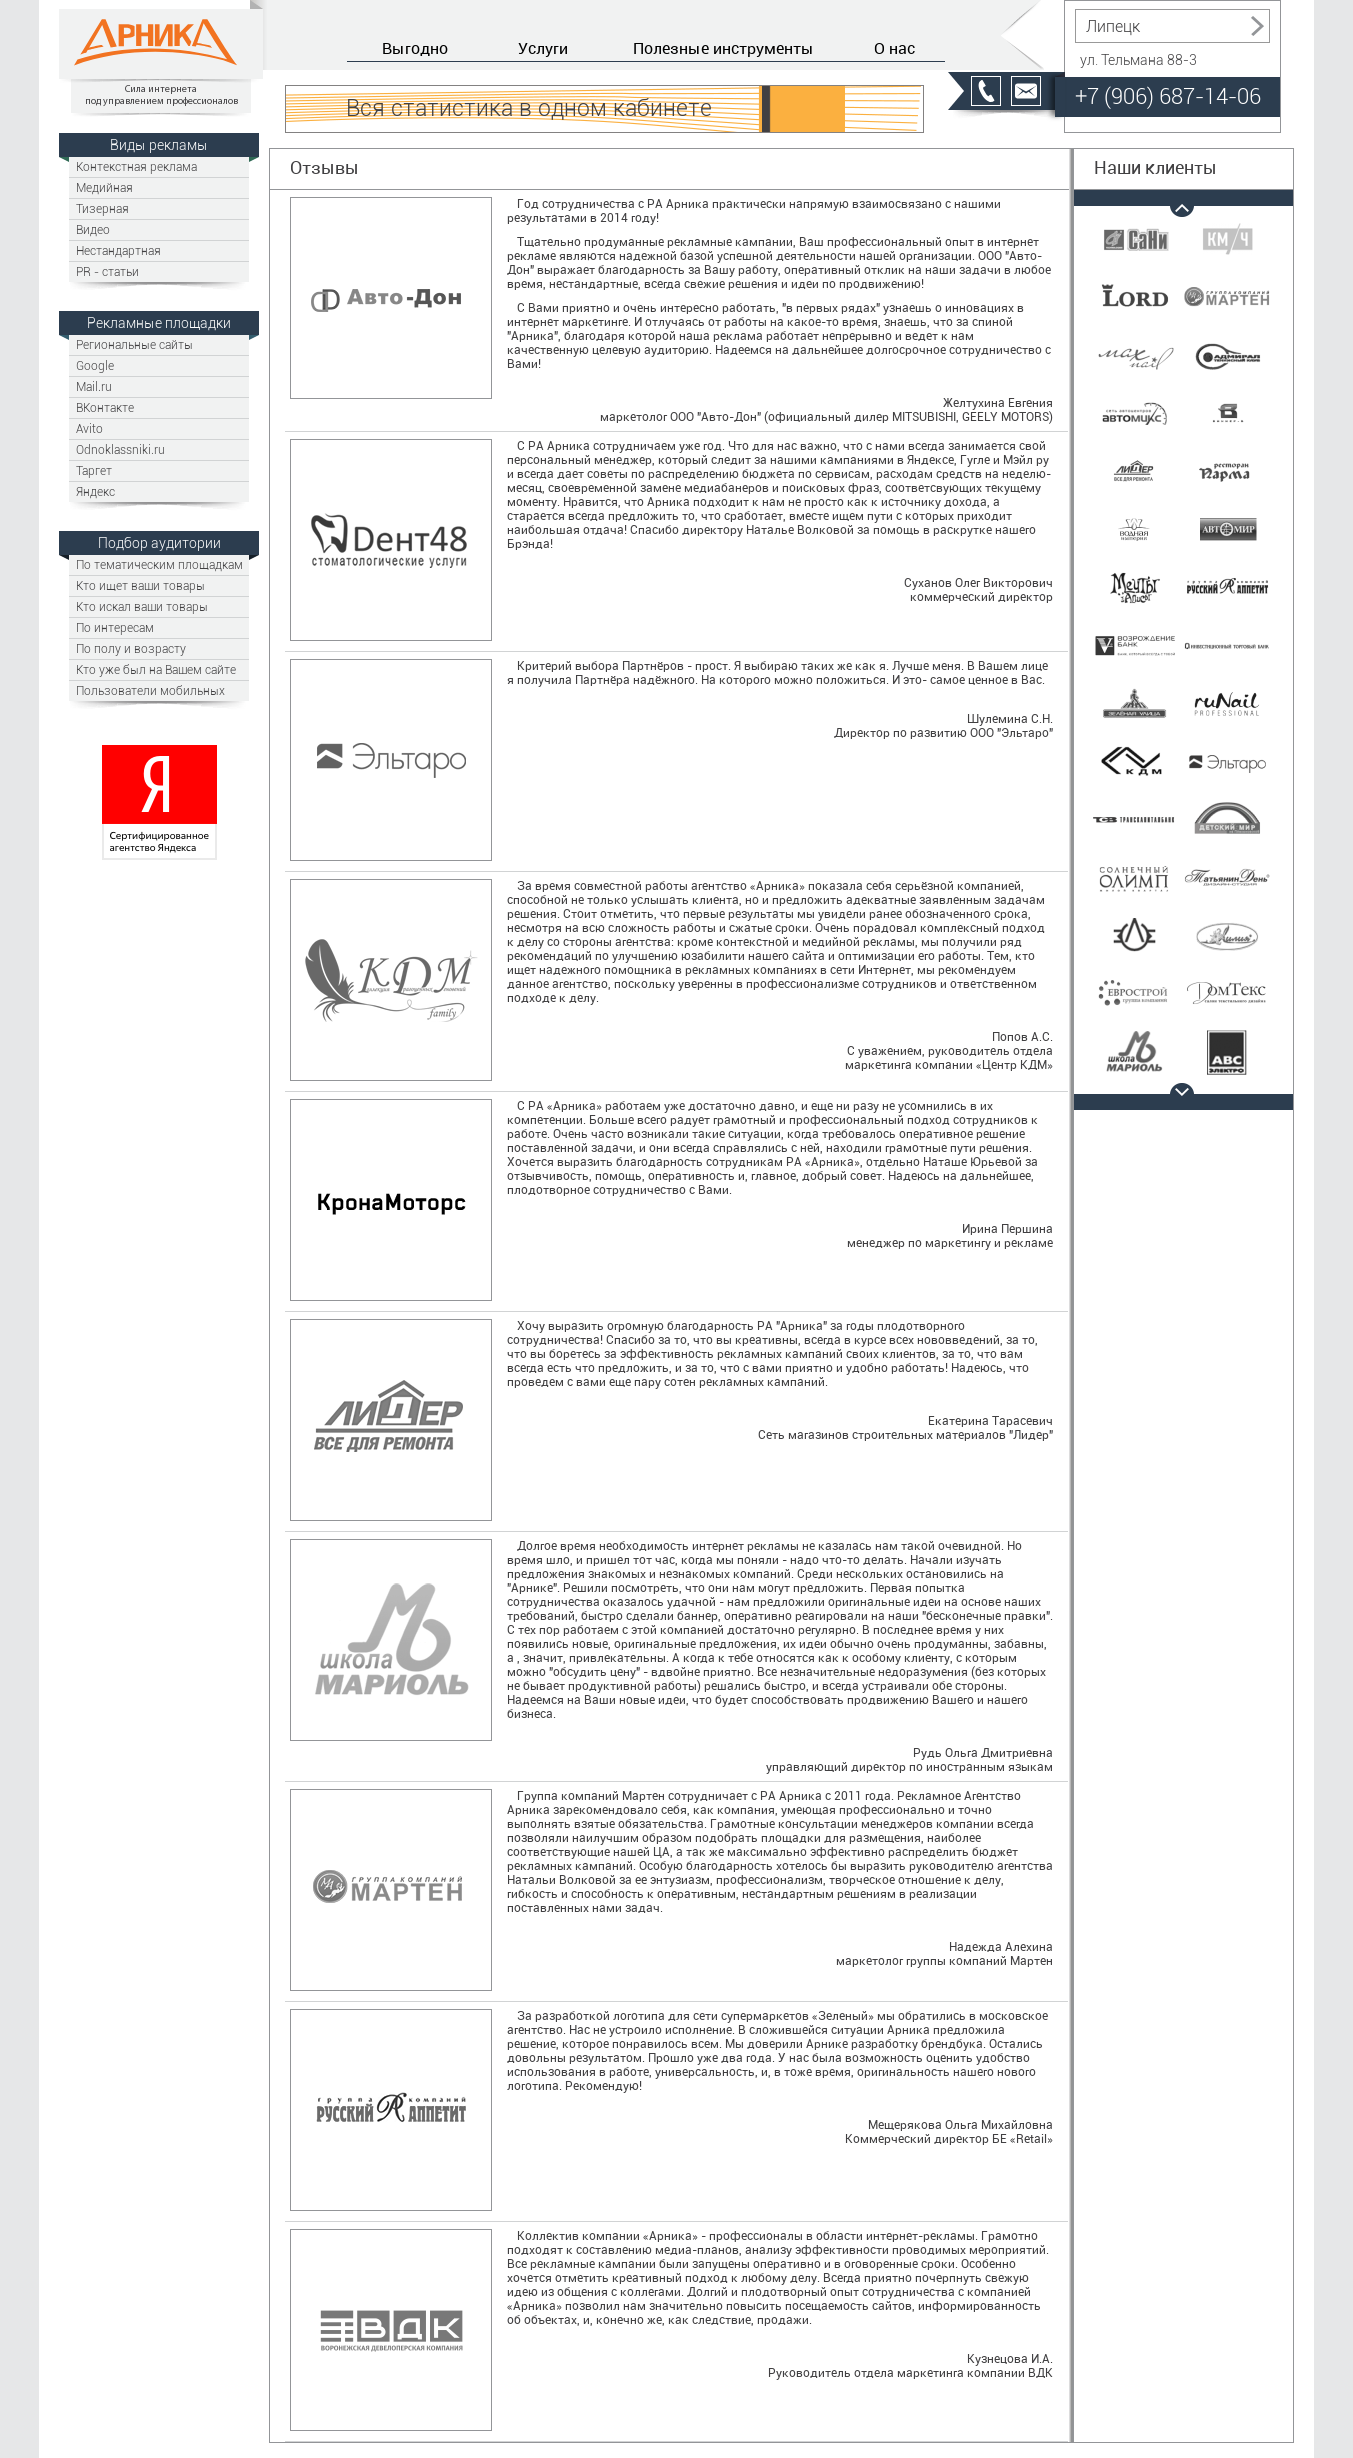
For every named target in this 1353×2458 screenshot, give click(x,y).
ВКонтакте (105, 407)
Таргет (94, 470)
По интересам (115, 627)
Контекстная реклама (136, 166)
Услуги (543, 48)
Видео (93, 229)
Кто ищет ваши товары (140, 585)
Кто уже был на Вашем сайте (156, 669)
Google (95, 365)
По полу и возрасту (131, 648)
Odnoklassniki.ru (120, 449)
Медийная (104, 187)
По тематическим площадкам (159, 564)
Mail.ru (94, 386)
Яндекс (95, 491)
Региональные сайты (134, 344)
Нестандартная (118, 250)
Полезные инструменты (723, 48)
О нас (894, 48)
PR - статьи (107, 271)
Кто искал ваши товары (142, 606)
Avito (89, 428)
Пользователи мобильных (150, 690)
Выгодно (415, 48)
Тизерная (102, 208)
